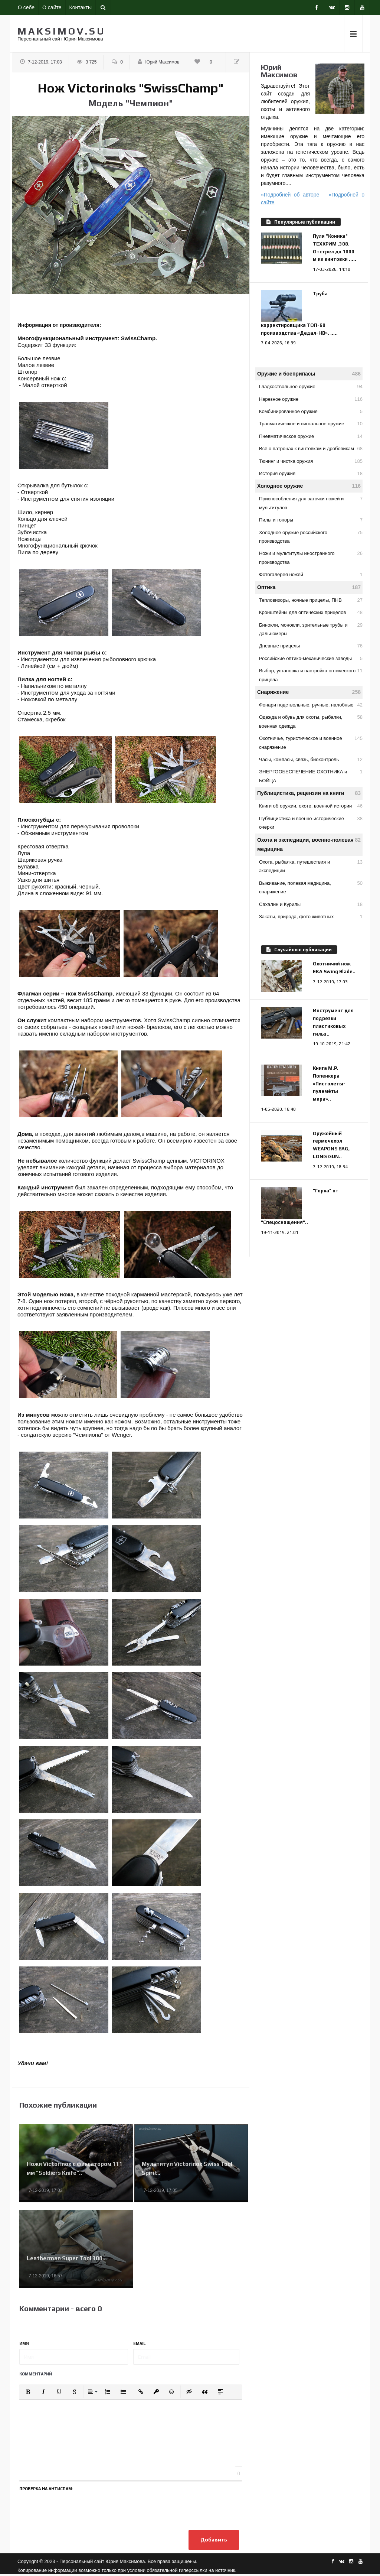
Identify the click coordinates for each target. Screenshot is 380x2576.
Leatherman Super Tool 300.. (66, 2258)
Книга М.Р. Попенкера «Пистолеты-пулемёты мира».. (329, 1083)
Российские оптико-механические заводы (311, 658)
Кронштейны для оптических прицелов (311, 612)
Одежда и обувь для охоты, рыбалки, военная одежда (311, 720)
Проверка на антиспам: (46, 2488)
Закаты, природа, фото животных (311, 916)
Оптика (309, 587)
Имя (24, 2343)
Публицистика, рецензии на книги (309, 793)
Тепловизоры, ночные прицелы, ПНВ (311, 600)
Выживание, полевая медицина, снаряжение (311, 886)
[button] (28, 2392)
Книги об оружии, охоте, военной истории (311, 806)
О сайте (51, 7)
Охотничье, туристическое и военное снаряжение (311, 742)
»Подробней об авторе (290, 195)
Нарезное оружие (311, 399)
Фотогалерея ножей (311, 574)
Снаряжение (309, 692)
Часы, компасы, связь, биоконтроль (311, 759)
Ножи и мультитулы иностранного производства (311, 557)
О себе (26, 7)
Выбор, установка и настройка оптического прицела (311, 674)
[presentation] (75, 2508)
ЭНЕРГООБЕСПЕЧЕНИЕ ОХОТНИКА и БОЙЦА (311, 775)
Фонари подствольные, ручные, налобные (311, 705)
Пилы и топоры (311, 520)
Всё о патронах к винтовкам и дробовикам (311, 448)
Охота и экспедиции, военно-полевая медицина (309, 843)
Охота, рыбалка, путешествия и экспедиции (311, 865)
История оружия (311, 473)
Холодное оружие (309, 486)
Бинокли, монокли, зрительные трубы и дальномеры (311, 628)
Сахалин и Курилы (311, 904)
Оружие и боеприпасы (309, 374)
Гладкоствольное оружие (311, 386)
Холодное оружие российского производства (311, 536)
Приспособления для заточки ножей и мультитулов (311, 502)
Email (139, 2343)
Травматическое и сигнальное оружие (311, 423)
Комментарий (35, 2374)
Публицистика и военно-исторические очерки (311, 822)
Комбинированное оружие (311, 411)
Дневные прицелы (311, 645)
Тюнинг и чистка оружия (311, 461)
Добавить (211, 2541)
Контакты (80, 7)
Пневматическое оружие (311, 436)
